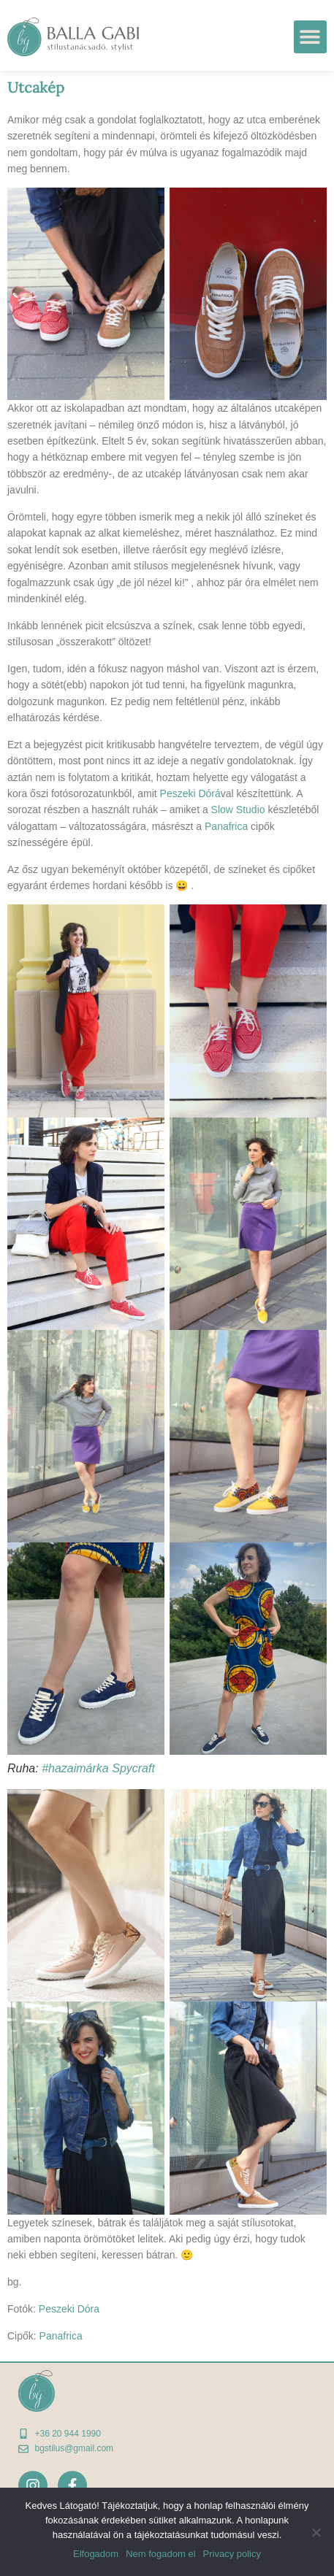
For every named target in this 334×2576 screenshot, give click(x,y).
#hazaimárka (75, 1768)
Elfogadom (95, 2553)
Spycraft (133, 1768)
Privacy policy (232, 2553)
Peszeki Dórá (190, 793)
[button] (310, 36)
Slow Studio (238, 809)
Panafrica (226, 826)
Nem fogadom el (160, 2553)
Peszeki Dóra (69, 2309)
